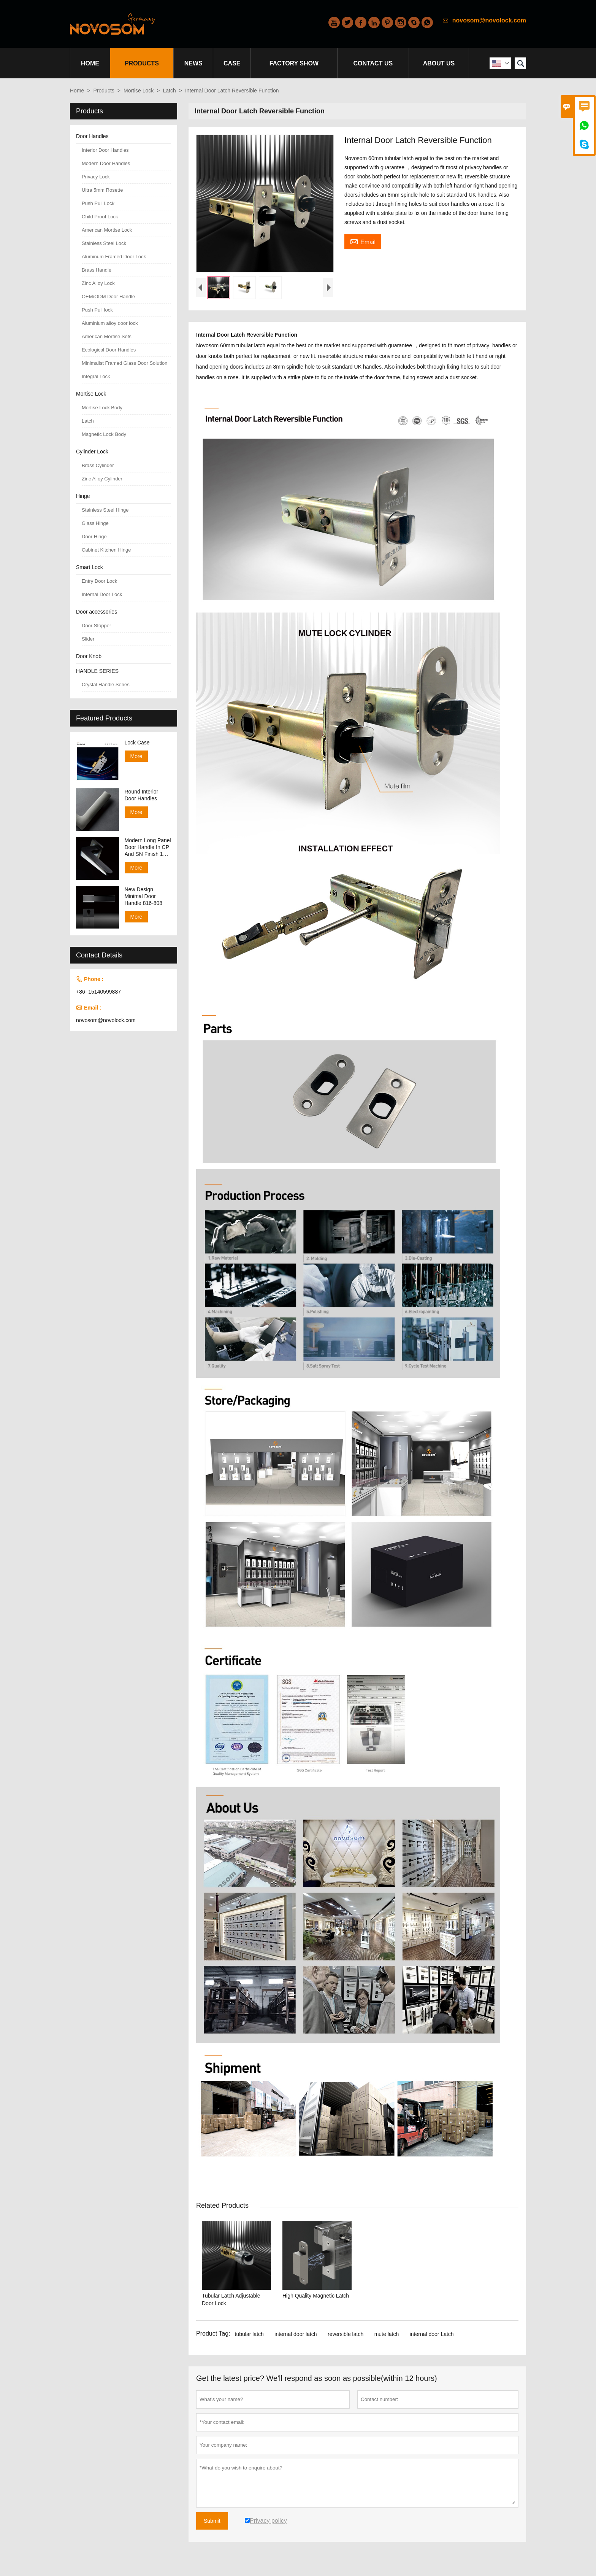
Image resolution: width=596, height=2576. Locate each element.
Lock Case (137, 742)
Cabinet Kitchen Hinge (106, 550)
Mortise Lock (139, 90)
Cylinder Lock (92, 451)
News (193, 63)
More (136, 756)
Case (232, 63)
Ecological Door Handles (109, 350)
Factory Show (294, 63)
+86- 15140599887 (98, 992)
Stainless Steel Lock (104, 243)
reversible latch (345, 2334)
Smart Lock (89, 567)
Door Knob (88, 656)
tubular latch (249, 2334)
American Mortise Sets (107, 336)
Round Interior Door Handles (142, 795)
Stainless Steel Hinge (105, 510)
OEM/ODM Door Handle (108, 296)
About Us (439, 63)
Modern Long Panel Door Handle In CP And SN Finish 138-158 (148, 847)
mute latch (386, 2334)
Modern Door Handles (106, 163)
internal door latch (295, 2334)
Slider (88, 639)
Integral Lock (96, 376)
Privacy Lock (96, 177)
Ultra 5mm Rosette (102, 190)
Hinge (83, 496)
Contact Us (373, 63)
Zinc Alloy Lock (98, 283)
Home (90, 63)
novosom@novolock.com (489, 20)
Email (363, 241)
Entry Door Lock (99, 581)
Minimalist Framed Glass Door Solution (124, 363)
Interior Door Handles (105, 150)
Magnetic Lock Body (104, 434)
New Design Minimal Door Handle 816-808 (144, 896)
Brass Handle (96, 270)
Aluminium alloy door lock (110, 323)
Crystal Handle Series (106, 684)
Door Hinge (94, 536)
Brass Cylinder (98, 465)
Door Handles (92, 136)
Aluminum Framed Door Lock (114, 256)
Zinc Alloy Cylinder (102, 479)
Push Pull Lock (98, 203)
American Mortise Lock (107, 230)
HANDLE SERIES (97, 671)
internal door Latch (432, 2334)
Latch (169, 90)
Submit (212, 2521)
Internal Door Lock (102, 594)
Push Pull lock (97, 310)
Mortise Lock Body (102, 407)
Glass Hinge (95, 523)
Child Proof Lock (100, 216)
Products (142, 63)
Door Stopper (96, 625)
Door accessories (96, 612)
